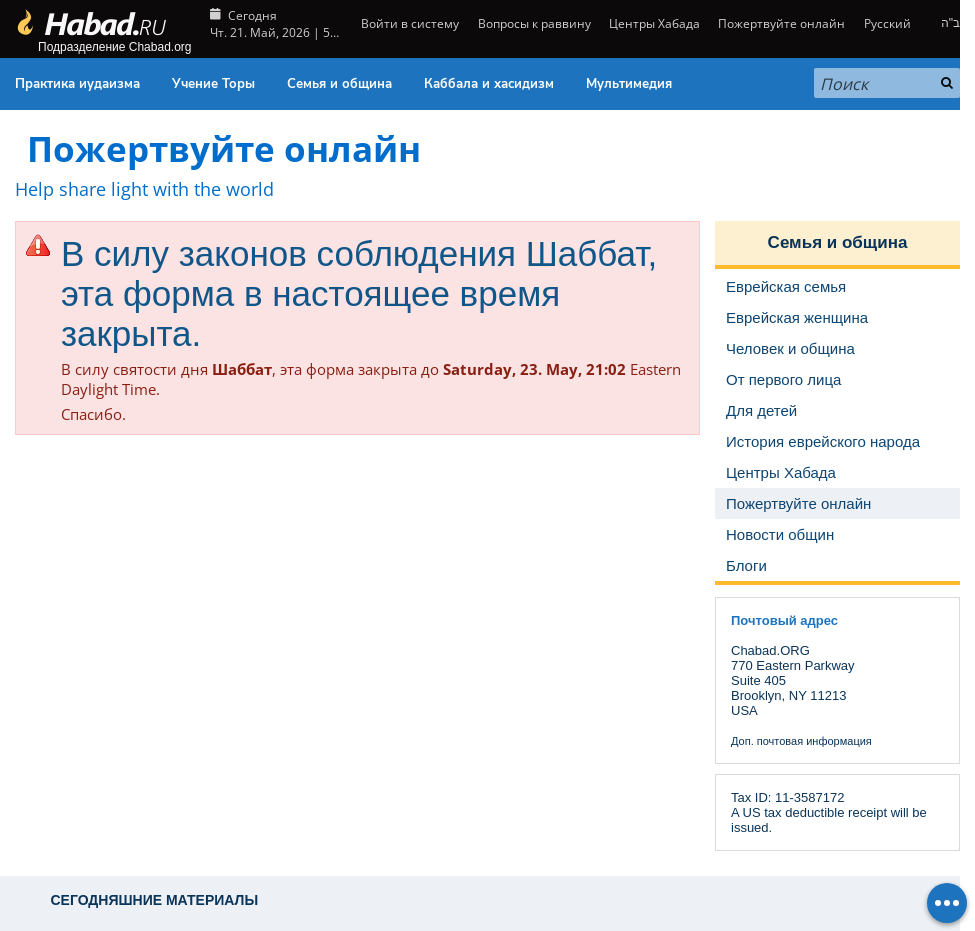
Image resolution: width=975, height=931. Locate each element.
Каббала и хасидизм (489, 84)
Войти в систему (408, 23)
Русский (887, 23)
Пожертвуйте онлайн (781, 23)
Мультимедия (629, 84)
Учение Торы (213, 84)
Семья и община (339, 84)
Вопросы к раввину (534, 23)
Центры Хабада (654, 23)
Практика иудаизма (77, 84)
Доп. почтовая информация (801, 741)
